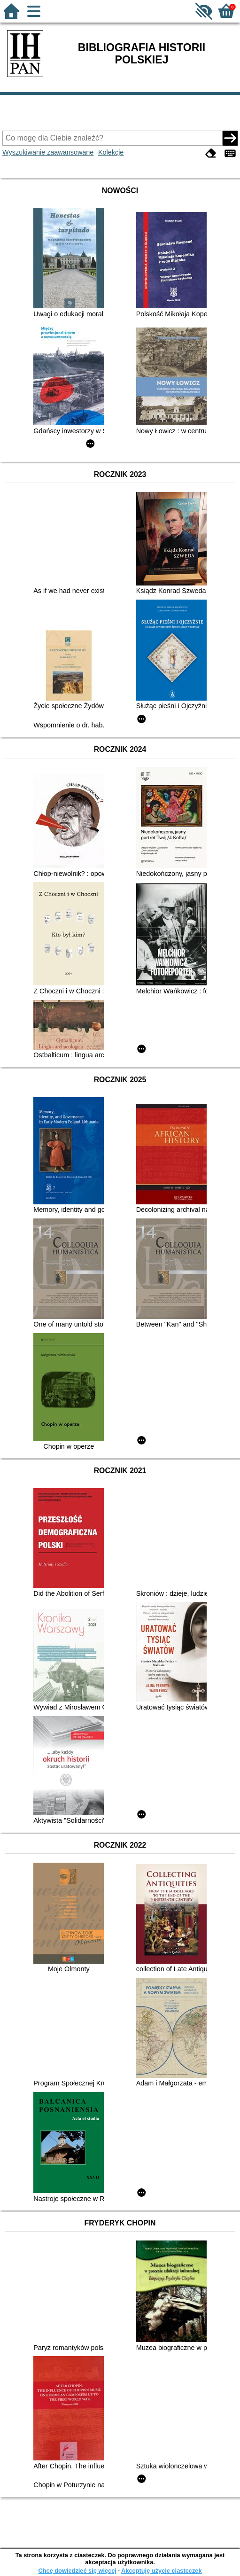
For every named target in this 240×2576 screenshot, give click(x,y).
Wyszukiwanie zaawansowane (47, 152)
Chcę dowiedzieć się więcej (77, 2570)
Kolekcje (111, 152)
